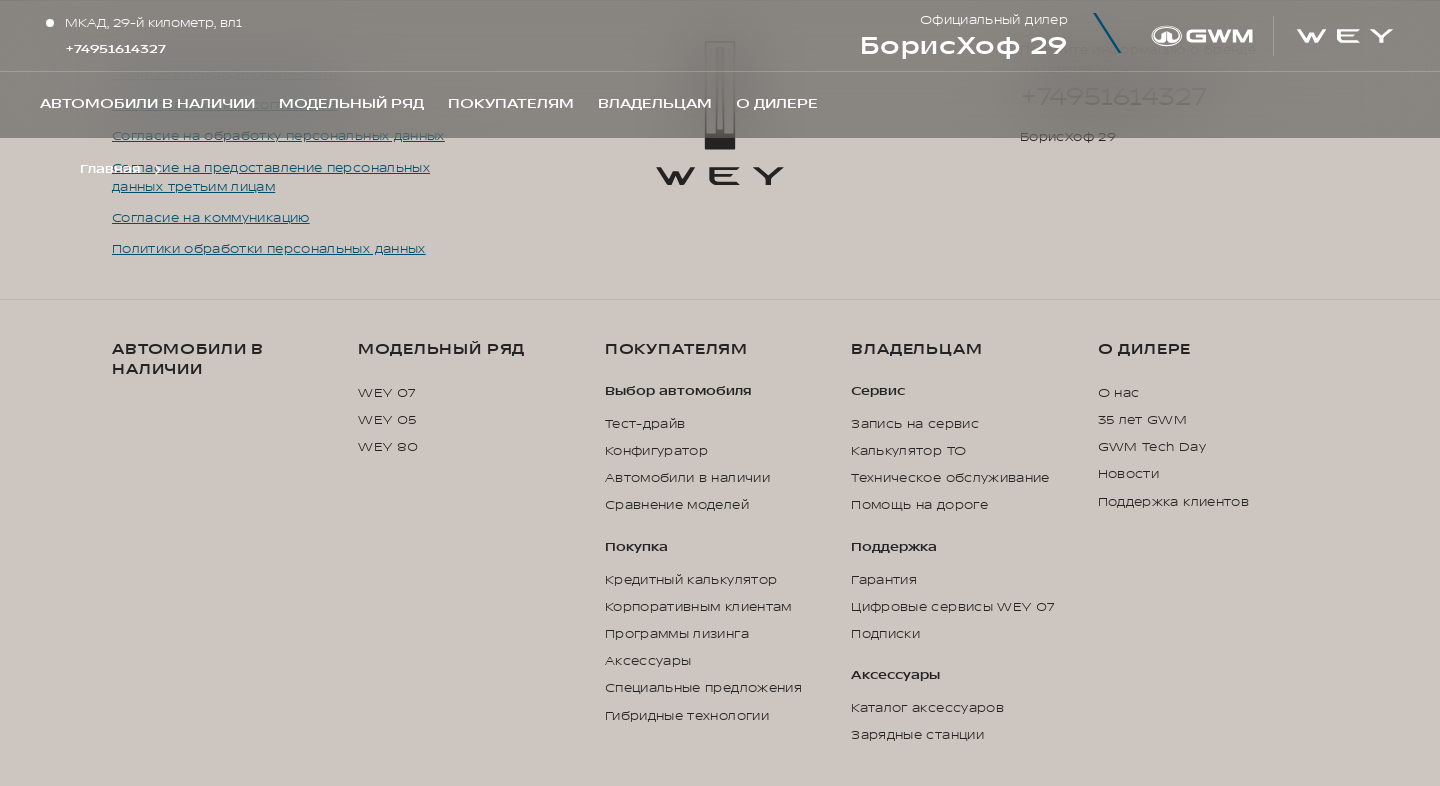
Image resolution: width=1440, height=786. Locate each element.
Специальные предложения (703, 688)
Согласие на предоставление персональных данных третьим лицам (271, 177)
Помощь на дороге (919, 505)
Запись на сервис (915, 424)
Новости (1129, 474)
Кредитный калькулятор (691, 580)
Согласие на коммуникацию (211, 218)
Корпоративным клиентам (698, 607)
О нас (1119, 393)
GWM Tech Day (1152, 447)
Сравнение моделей (677, 505)
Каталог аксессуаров (927, 708)
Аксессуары (648, 661)
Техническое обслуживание (950, 478)
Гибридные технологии (687, 716)
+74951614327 (115, 49)
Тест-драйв (645, 424)
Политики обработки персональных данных (269, 249)
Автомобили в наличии (188, 359)
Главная (110, 169)
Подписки (885, 634)
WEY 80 (388, 447)
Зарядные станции (917, 735)
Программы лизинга (677, 634)
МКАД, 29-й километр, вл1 (153, 23)
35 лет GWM (1143, 420)
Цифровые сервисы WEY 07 (952, 607)
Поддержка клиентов (1173, 502)
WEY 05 (387, 420)
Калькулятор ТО (908, 451)
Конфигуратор (656, 451)
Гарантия (884, 580)
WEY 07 (386, 393)
